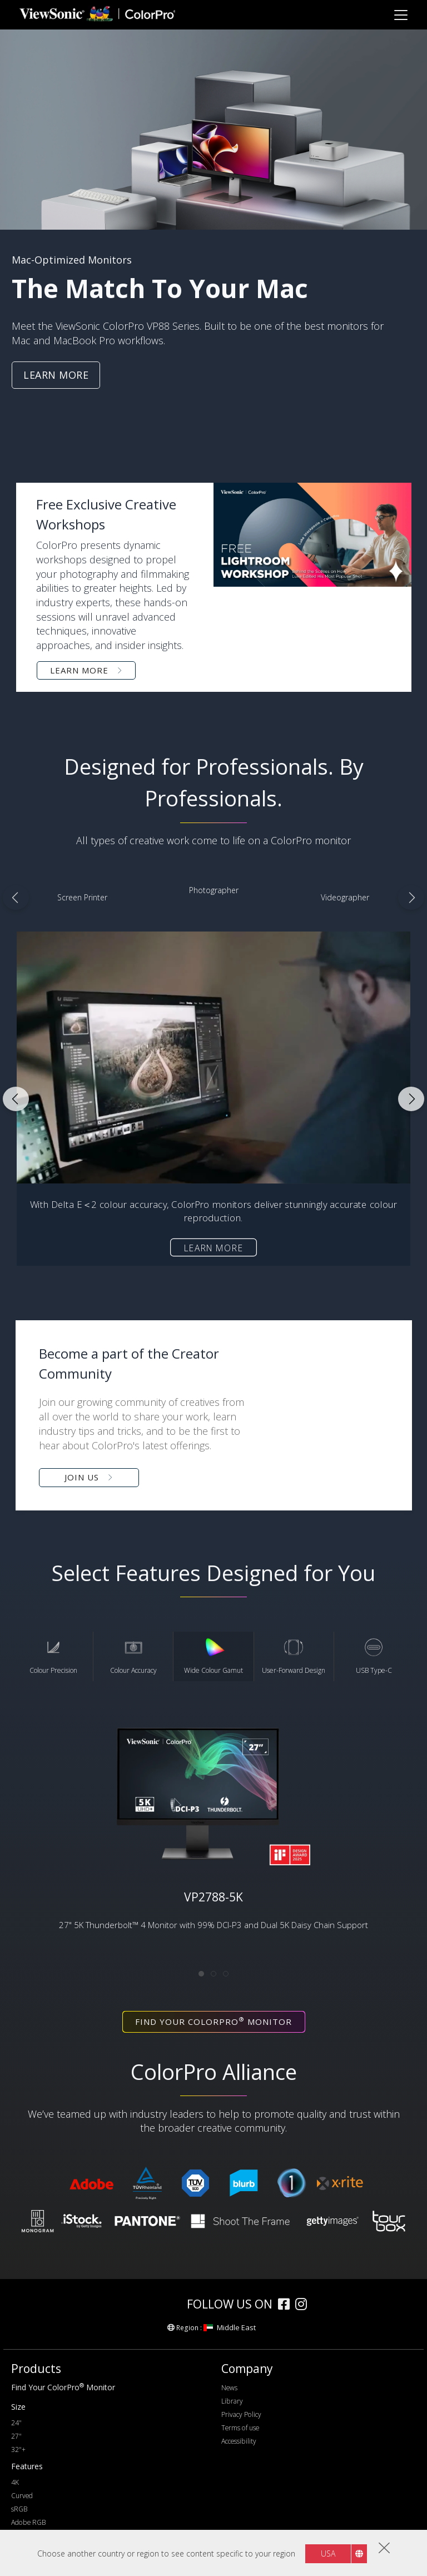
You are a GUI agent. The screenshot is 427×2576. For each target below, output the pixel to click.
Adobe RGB (28, 2522)
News (229, 2387)
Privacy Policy (241, 2414)
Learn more (214, 1247)
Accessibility (238, 2441)
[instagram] (303, 2305)
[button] (214, 1415)
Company (247, 2368)
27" (16, 2436)
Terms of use (240, 2428)
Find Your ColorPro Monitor (63, 2387)
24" (16, 2423)
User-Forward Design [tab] (293, 1656)
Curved (22, 2495)
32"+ (18, 2449)
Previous (16, 897)
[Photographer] (213, 890)
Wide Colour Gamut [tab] (213, 1656)
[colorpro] (148, 2304)
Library (232, 2401)
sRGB (19, 2509)
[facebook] (286, 2305)
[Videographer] (344, 897)
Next (411, 897)
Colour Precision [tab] (53, 1656)
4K (15, 2482)
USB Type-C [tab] (374, 1656)
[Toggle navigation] (400, 15)
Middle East (229, 2327)
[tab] (201, 1973)
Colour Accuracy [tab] (133, 1656)
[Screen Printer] (82, 897)
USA (328, 2553)
